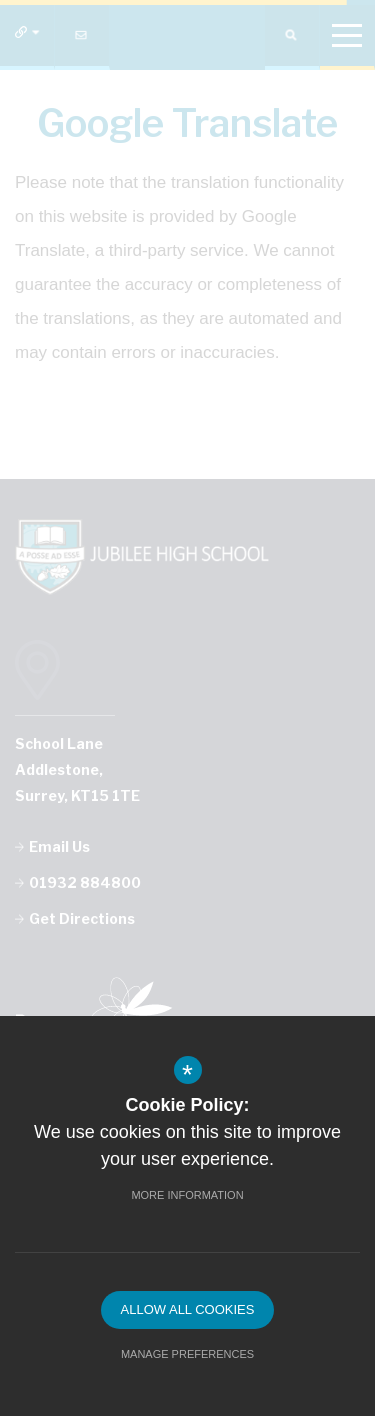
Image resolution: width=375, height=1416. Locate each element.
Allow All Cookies (188, 1309)
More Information (187, 1195)
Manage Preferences (187, 1354)
